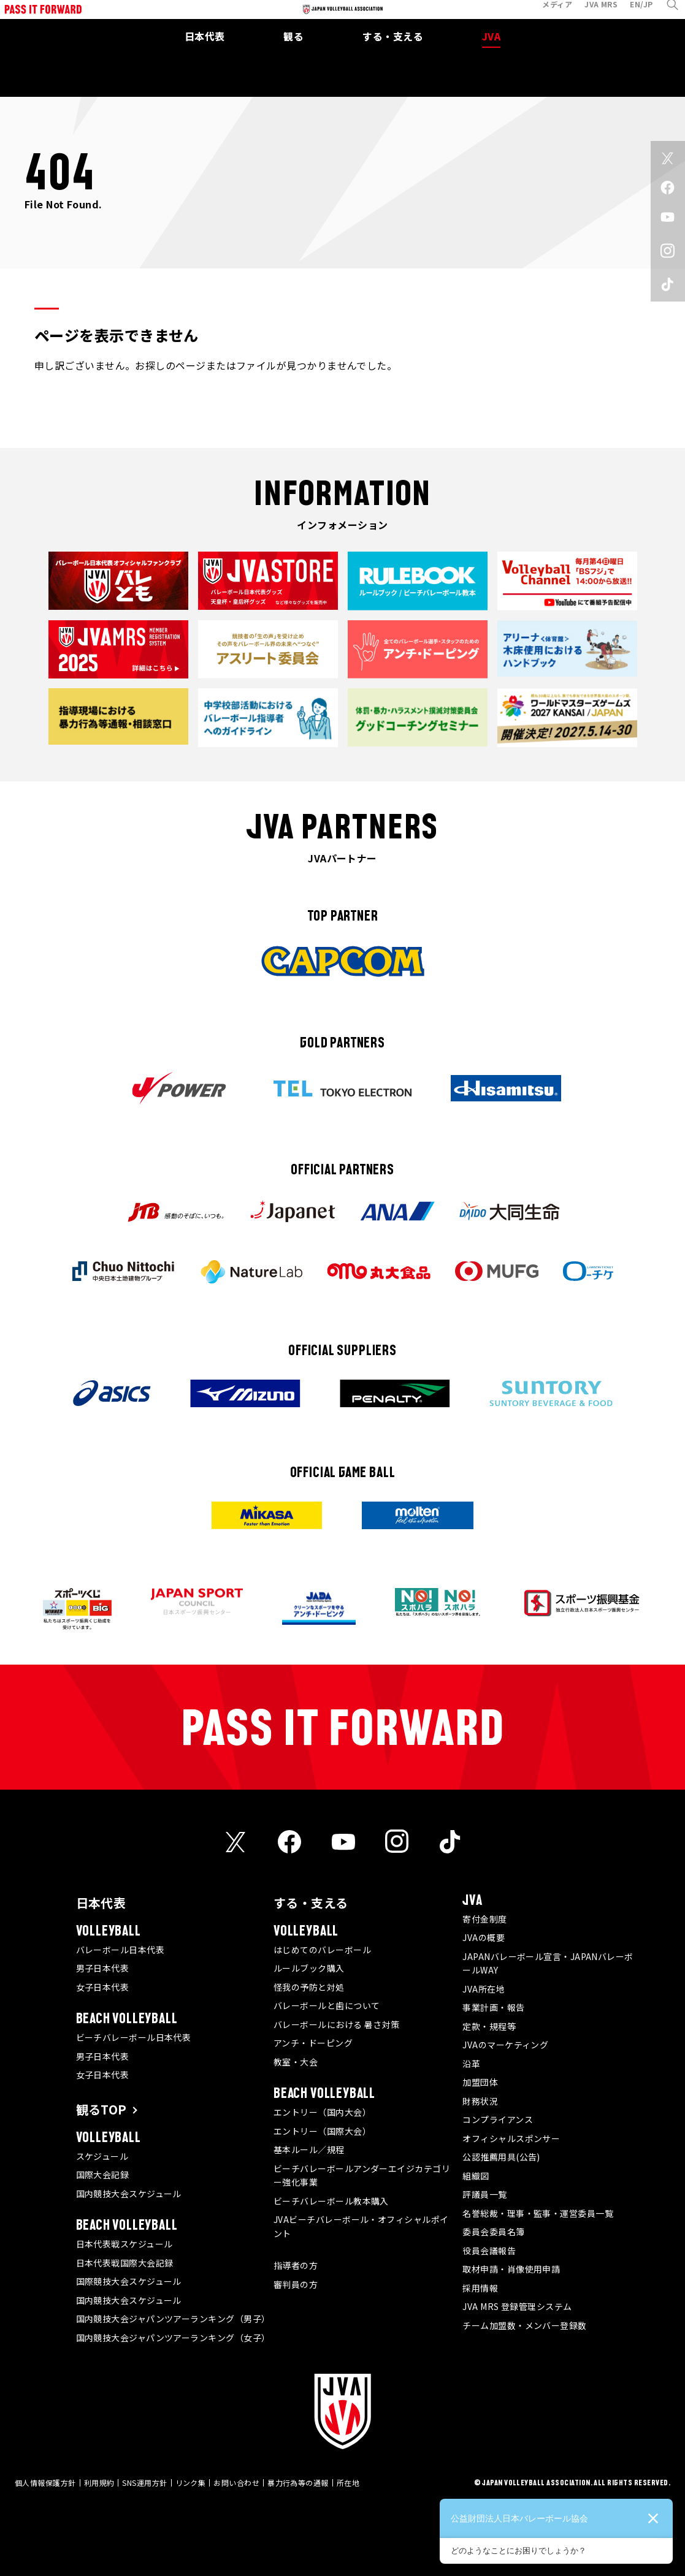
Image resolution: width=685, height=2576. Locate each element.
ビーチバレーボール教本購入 (331, 2201)
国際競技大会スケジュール (129, 2281)
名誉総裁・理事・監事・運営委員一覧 (537, 2213)
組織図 (475, 2176)
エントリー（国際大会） (322, 2131)
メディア (547, 14)
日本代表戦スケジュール (124, 2244)
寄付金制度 (484, 1919)
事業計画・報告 (493, 2007)
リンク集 (190, 2482)
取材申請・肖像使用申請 (511, 2269)
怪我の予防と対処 (309, 1987)
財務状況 (480, 2101)
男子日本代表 (102, 1968)
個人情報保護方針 (45, 2482)
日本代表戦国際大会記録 (125, 2263)
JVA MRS (591, 14)
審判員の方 (296, 2284)
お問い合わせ (236, 2482)
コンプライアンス (497, 2119)
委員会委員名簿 (493, 2231)
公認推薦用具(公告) (501, 2157)
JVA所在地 (483, 1989)
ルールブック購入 (309, 1968)
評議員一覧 (484, 2194)
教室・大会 (296, 2062)
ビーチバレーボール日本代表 (133, 2037)
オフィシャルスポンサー (511, 2138)
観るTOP (101, 2109)
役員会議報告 (489, 2250)
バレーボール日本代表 (120, 1949)
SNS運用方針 (144, 2482)
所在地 (348, 2482)
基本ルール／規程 (309, 2149)
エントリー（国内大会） (322, 2112)
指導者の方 (296, 2265)
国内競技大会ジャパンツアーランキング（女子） (173, 2337)
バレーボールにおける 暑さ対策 (337, 2024)
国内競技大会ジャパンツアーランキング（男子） (173, 2318)
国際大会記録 (102, 2174)
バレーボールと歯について (327, 2005)
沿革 (471, 2063)
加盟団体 (480, 2082)
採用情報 (480, 2288)
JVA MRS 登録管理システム (517, 2306)
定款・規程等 (489, 2026)
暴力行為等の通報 (298, 2482)
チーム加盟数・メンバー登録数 (524, 2325)
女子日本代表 (102, 1987)
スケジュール (102, 2156)
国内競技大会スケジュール (129, 2193)
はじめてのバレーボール (322, 1949)
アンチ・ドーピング (313, 2043)
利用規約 (99, 2482)
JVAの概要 (483, 1937)
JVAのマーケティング (505, 2044)
